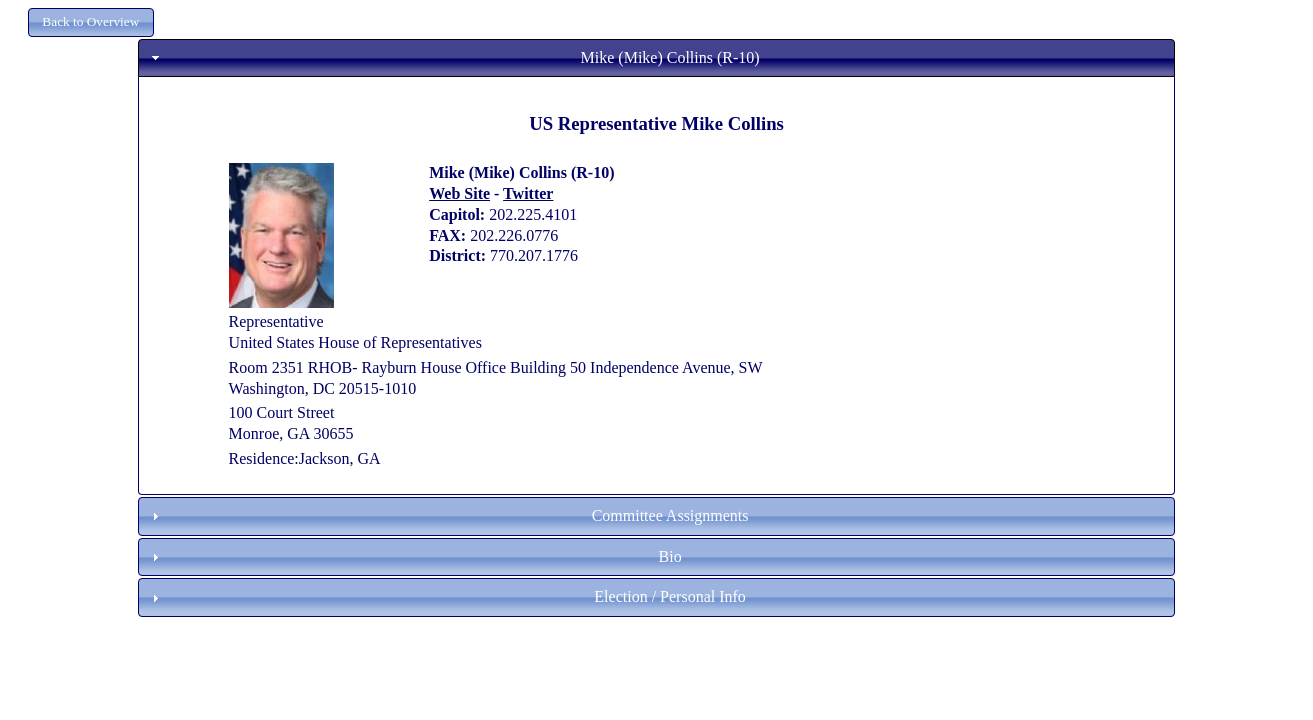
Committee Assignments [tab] (448, 515)
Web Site (459, 193)
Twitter (528, 193)
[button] (91, 22)
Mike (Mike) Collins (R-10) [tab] (453, 57)
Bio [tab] (414, 556)
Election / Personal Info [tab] (446, 596)
